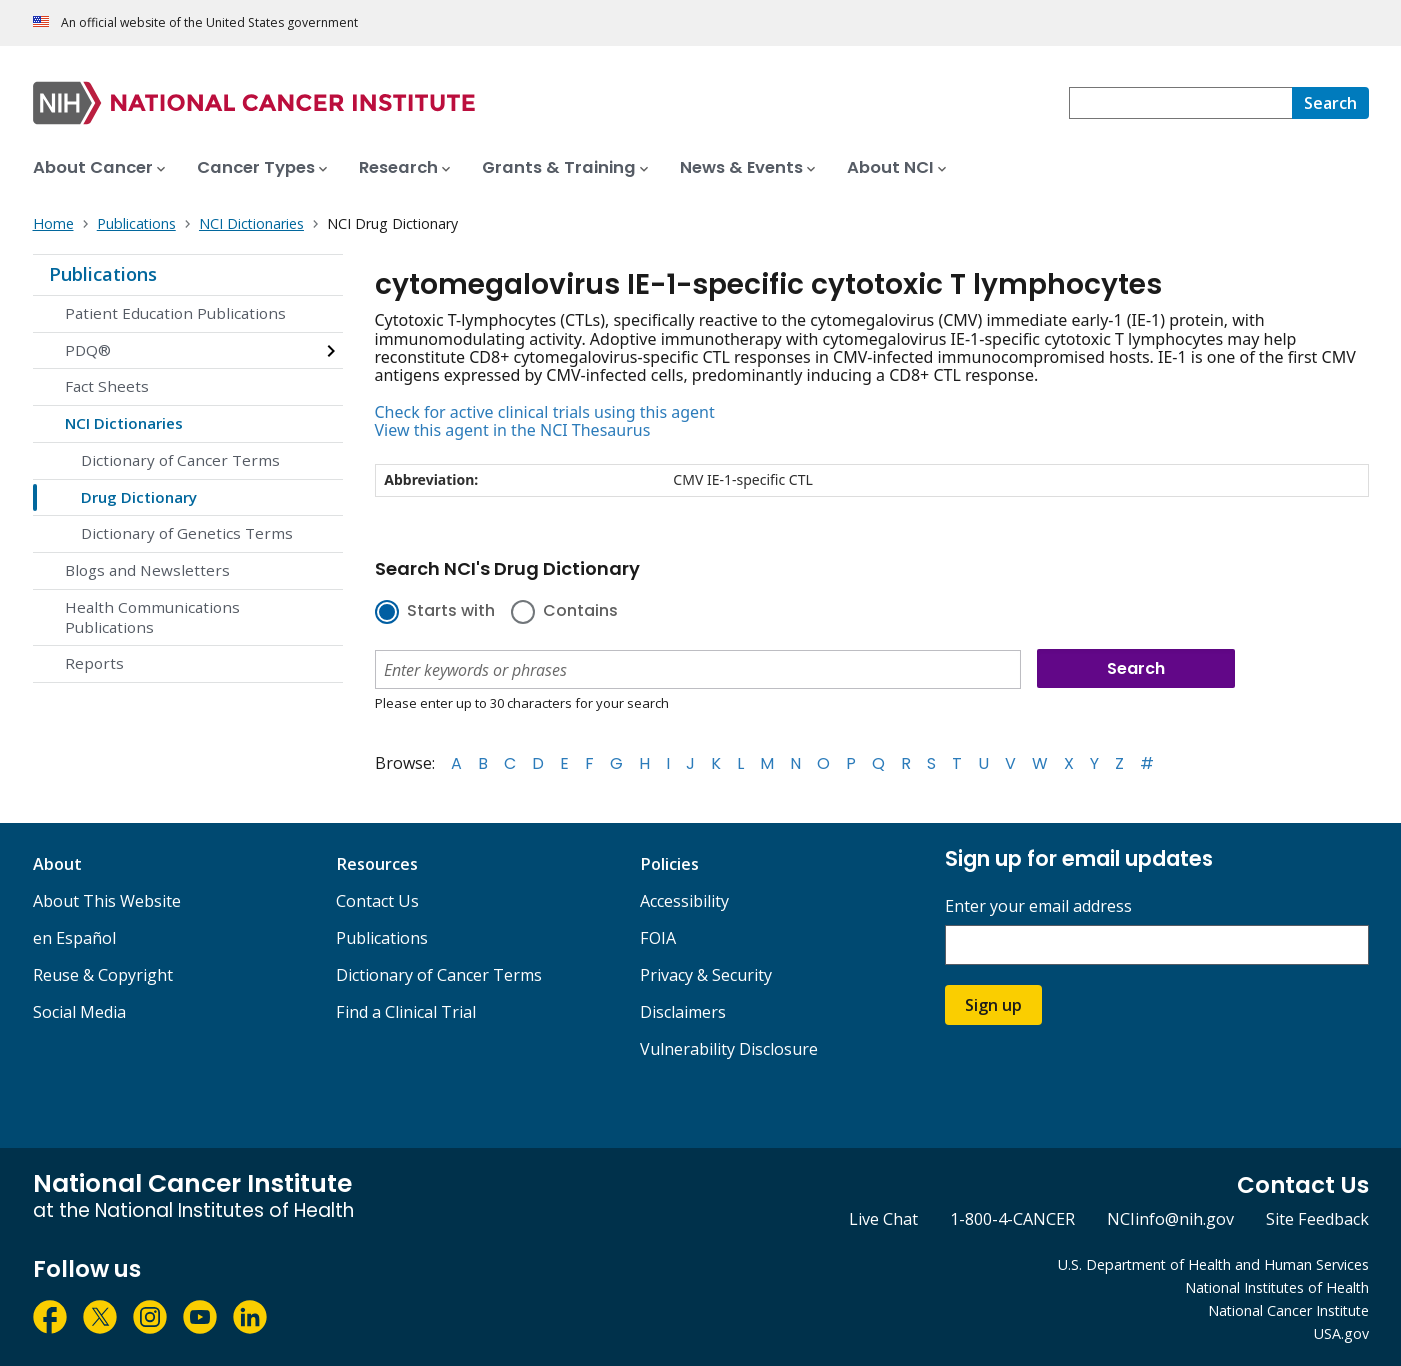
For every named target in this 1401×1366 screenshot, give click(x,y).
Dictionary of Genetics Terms (187, 533)
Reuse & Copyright (103, 975)
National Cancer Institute (1288, 1310)
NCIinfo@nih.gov (1170, 1219)
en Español (74, 938)
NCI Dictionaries (124, 423)
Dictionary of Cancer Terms (180, 460)
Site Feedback (1317, 1219)
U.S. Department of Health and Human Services (1213, 1264)
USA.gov (1341, 1333)
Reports (94, 663)
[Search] (1330, 103)
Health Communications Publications (152, 617)
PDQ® (88, 350)
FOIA (658, 938)
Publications (103, 274)
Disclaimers (683, 1012)
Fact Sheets (107, 386)
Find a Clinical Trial (406, 1012)
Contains (580, 612)
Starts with (451, 612)
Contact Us (377, 901)
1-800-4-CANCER (1012, 1219)
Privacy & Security (706, 975)
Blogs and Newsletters (147, 570)
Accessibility (684, 901)
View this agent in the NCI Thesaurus (513, 430)
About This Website (107, 901)
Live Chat (883, 1219)
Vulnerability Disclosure (729, 1049)
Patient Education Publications (175, 313)
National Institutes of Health (1277, 1287)
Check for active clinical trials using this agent (545, 412)
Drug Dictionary (139, 497)
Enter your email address (1038, 906)
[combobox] (1180, 103)
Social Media (79, 1012)
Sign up (993, 1005)
